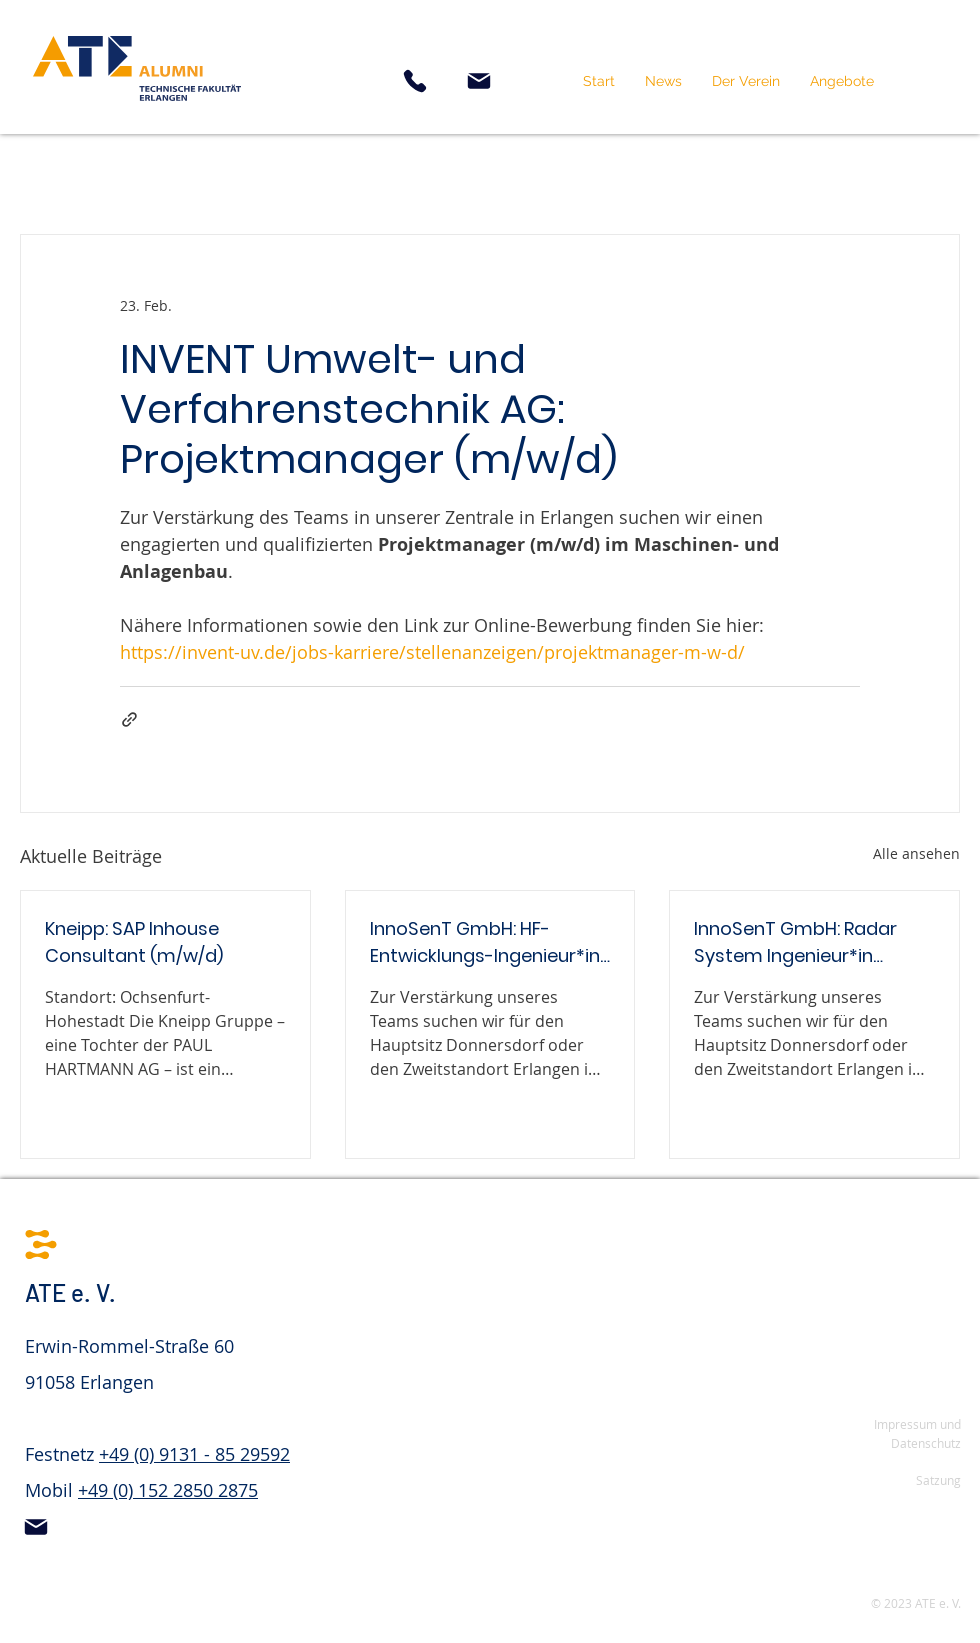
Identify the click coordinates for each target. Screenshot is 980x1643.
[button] (746, 81)
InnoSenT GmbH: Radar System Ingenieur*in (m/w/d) (795, 942)
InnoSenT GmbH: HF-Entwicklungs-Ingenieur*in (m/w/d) (485, 942)
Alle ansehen (916, 853)
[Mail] (479, 81)
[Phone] (415, 81)
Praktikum (306, 174)
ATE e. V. (70, 1292)
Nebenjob (191, 174)
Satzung (938, 1480)
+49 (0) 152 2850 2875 (168, 1490)
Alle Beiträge (67, 174)
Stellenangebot (660, 174)
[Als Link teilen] (129, 719)
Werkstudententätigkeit (474, 174)
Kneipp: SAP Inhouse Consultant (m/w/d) (134, 942)
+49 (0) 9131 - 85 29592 (194, 1454)
